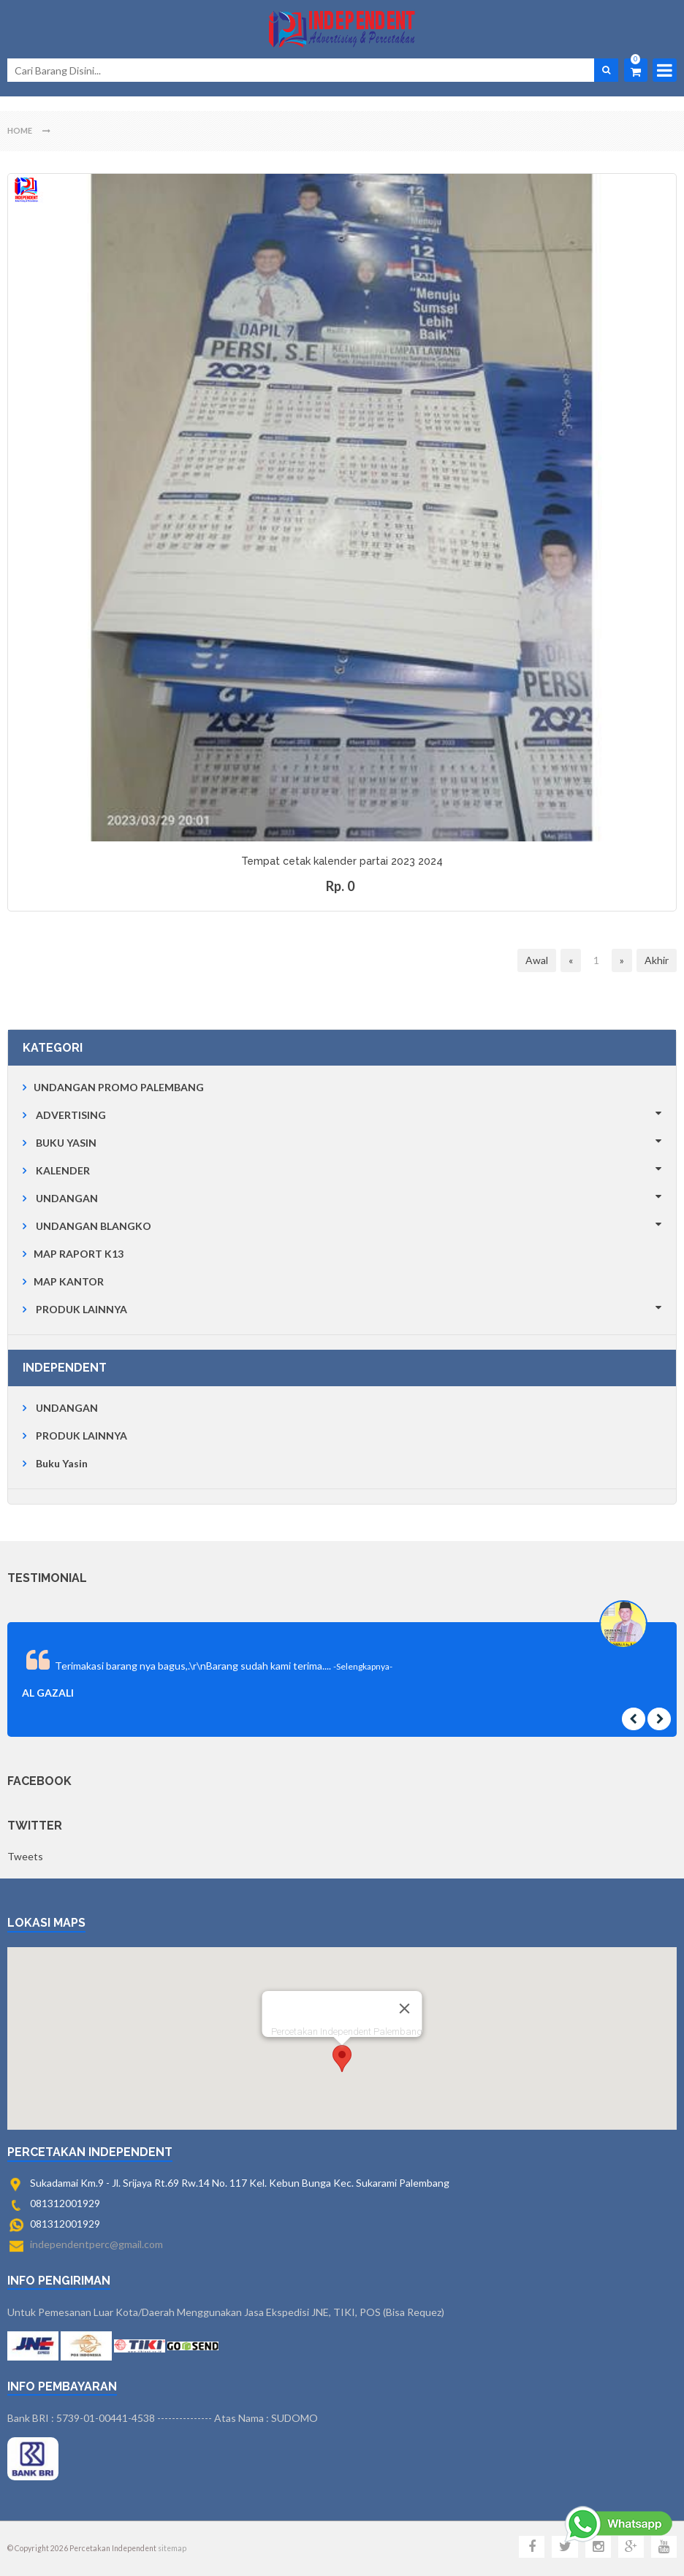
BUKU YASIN (66, 1142)
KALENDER (63, 1170)
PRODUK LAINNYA (81, 1309)
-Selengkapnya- (362, 1666)
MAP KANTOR (69, 1281)
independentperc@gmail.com (96, 2244)
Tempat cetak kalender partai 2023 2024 (342, 861)
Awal (536, 960)
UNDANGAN (67, 1198)
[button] (342, 2058)
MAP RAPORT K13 (78, 1253)
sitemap (172, 2548)
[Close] (404, 2008)
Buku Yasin (62, 1463)
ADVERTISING (71, 1115)
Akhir (657, 960)
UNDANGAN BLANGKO (93, 1226)
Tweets (25, 1856)
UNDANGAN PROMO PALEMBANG (119, 1087)
